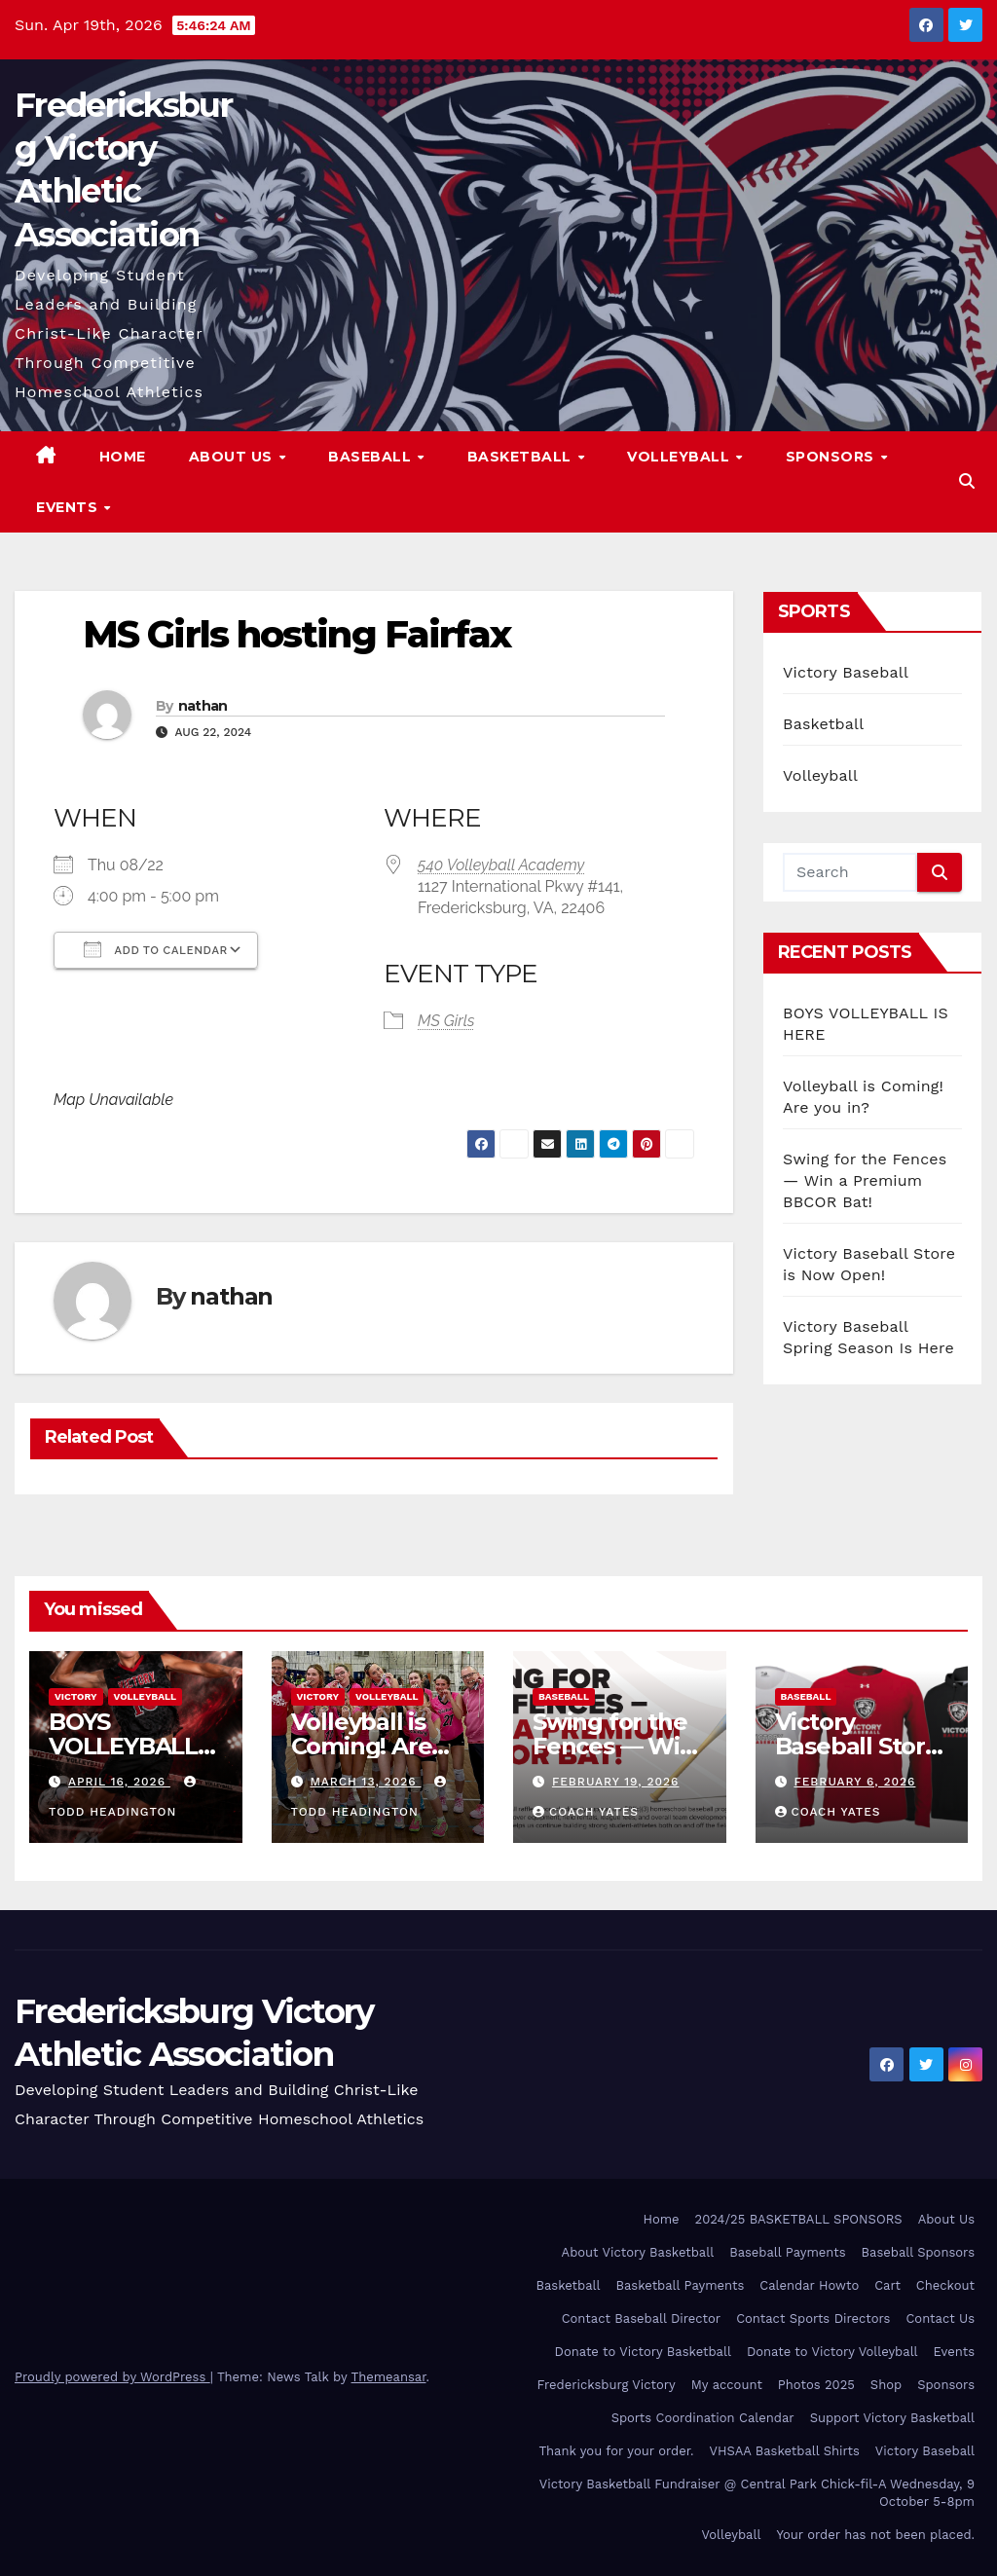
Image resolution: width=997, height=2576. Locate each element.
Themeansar (388, 2377)
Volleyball (680, 456)
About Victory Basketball (638, 2252)
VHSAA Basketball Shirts (784, 2451)
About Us (233, 456)
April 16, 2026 (119, 1781)
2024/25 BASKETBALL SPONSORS (799, 2219)
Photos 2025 (816, 2384)
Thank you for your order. (615, 2451)
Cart (887, 2285)
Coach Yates (586, 1812)
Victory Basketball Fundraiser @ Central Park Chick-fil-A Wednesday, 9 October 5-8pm (757, 2493)
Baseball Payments (787, 2252)
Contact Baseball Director (641, 2318)
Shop (886, 2384)
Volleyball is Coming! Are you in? (361, 1746)
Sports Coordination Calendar (702, 2417)
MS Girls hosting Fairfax (296, 634)
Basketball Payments (680, 2285)
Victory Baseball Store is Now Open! (857, 1746)
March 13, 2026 (365, 1781)
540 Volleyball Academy (501, 865)
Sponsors (832, 456)
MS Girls (446, 1021)
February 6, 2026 (854, 1781)
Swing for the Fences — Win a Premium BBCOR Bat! (864, 1180)
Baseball (372, 456)
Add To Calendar (156, 949)
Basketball (521, 456)
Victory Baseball (845, 672)
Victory (76, 1696)
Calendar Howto (809, 2285)
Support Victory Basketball (892, 2417)
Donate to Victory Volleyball (832, 2351)
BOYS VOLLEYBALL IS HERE (123, 1746)
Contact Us (940, 2318)
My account (726, 2384)
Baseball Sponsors (918, 2252)
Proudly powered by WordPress (112, 2377)
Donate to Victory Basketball (643, 2351)
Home (122, 456)
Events (69, 507)
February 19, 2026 (616, 1781)
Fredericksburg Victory (606, 2384)
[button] (967, 481)
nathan (203, 706)
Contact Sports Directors (813, 2318)
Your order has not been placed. (875, 2534)
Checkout (945, 2285)
